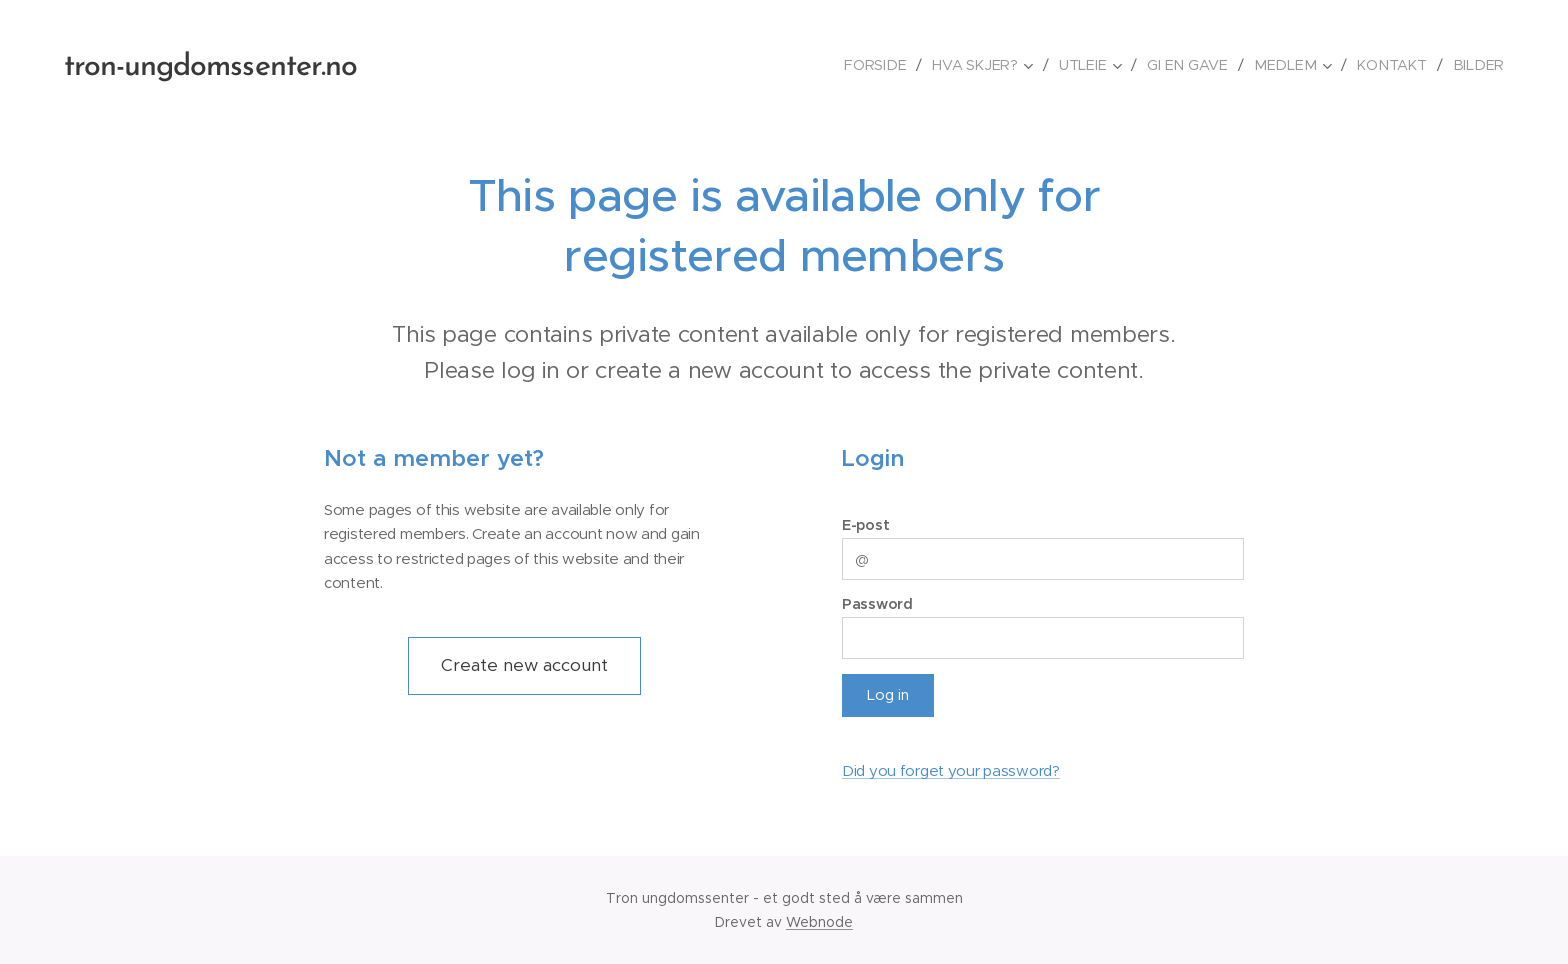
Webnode (819, 922)
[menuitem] (886, 65)
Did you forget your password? (951, 770)
